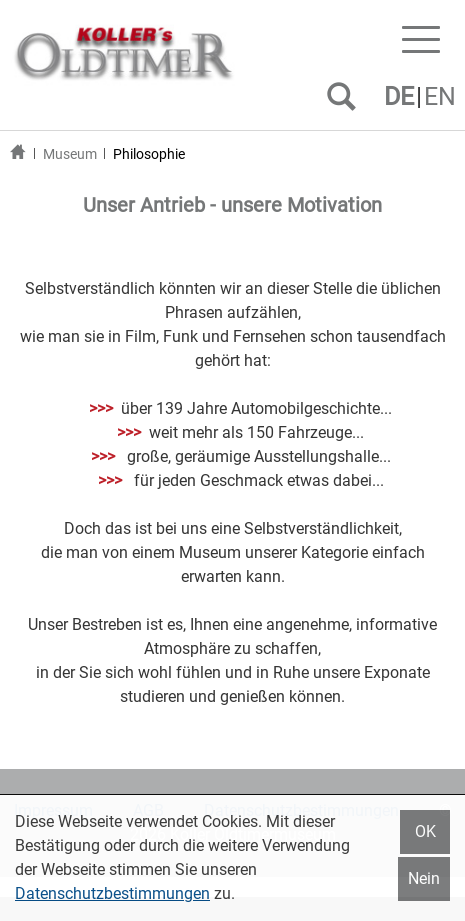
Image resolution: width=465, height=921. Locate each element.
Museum (70, 154)
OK (425, 831)
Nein (424, 878)
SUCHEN (345, 103)
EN (440, 96)
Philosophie (149, 154)
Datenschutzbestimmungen (112, 893)
